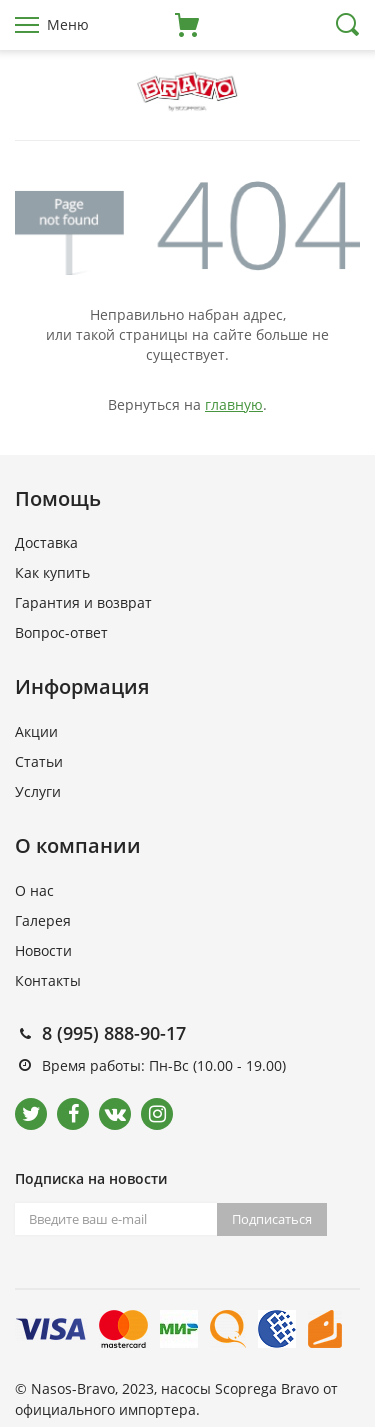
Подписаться (272, 1219)
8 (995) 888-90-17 (114, 1033)
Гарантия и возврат (83, 602)
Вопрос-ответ (61, 632)
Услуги (38, 791)
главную (234, 404)
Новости (43, 950)
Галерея (43, 920)
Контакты (48, 980)
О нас (34, 890)
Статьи (39, 761)
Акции (36, 731)
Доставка (46, 542)
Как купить (52, 572)
